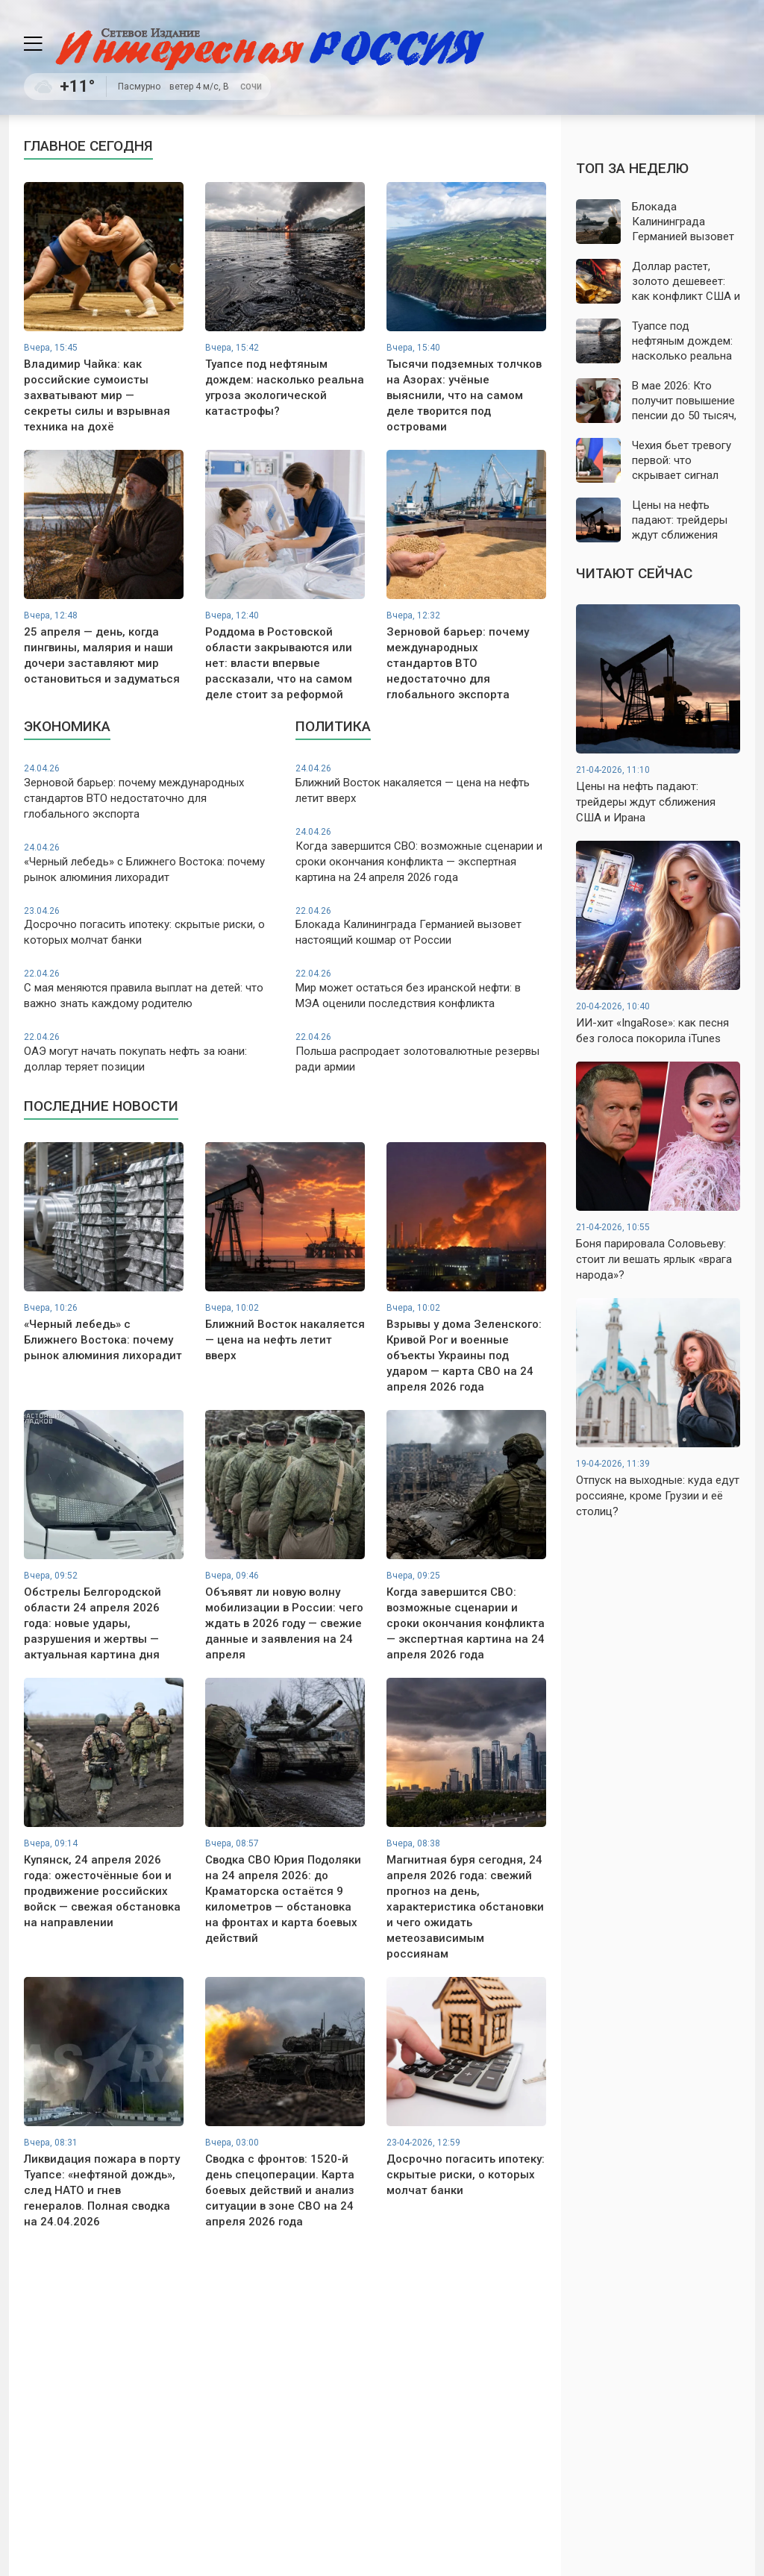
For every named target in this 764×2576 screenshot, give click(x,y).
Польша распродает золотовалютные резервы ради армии (420, 1052)
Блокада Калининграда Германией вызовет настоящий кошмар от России (420, 926)
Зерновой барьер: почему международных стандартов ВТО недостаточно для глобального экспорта (149, 791)
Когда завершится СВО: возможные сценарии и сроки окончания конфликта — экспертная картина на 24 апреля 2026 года (420, 855)
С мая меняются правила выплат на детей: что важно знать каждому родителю (149, 989)
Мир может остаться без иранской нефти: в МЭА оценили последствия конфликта (420, 989)
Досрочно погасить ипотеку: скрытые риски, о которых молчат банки (149, 926)
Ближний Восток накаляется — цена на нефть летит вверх (420, 783)
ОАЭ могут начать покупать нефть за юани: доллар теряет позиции (149, 1052)
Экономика (67, 726)
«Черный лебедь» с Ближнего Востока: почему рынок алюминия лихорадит (149, 863)
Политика (333, 726)
